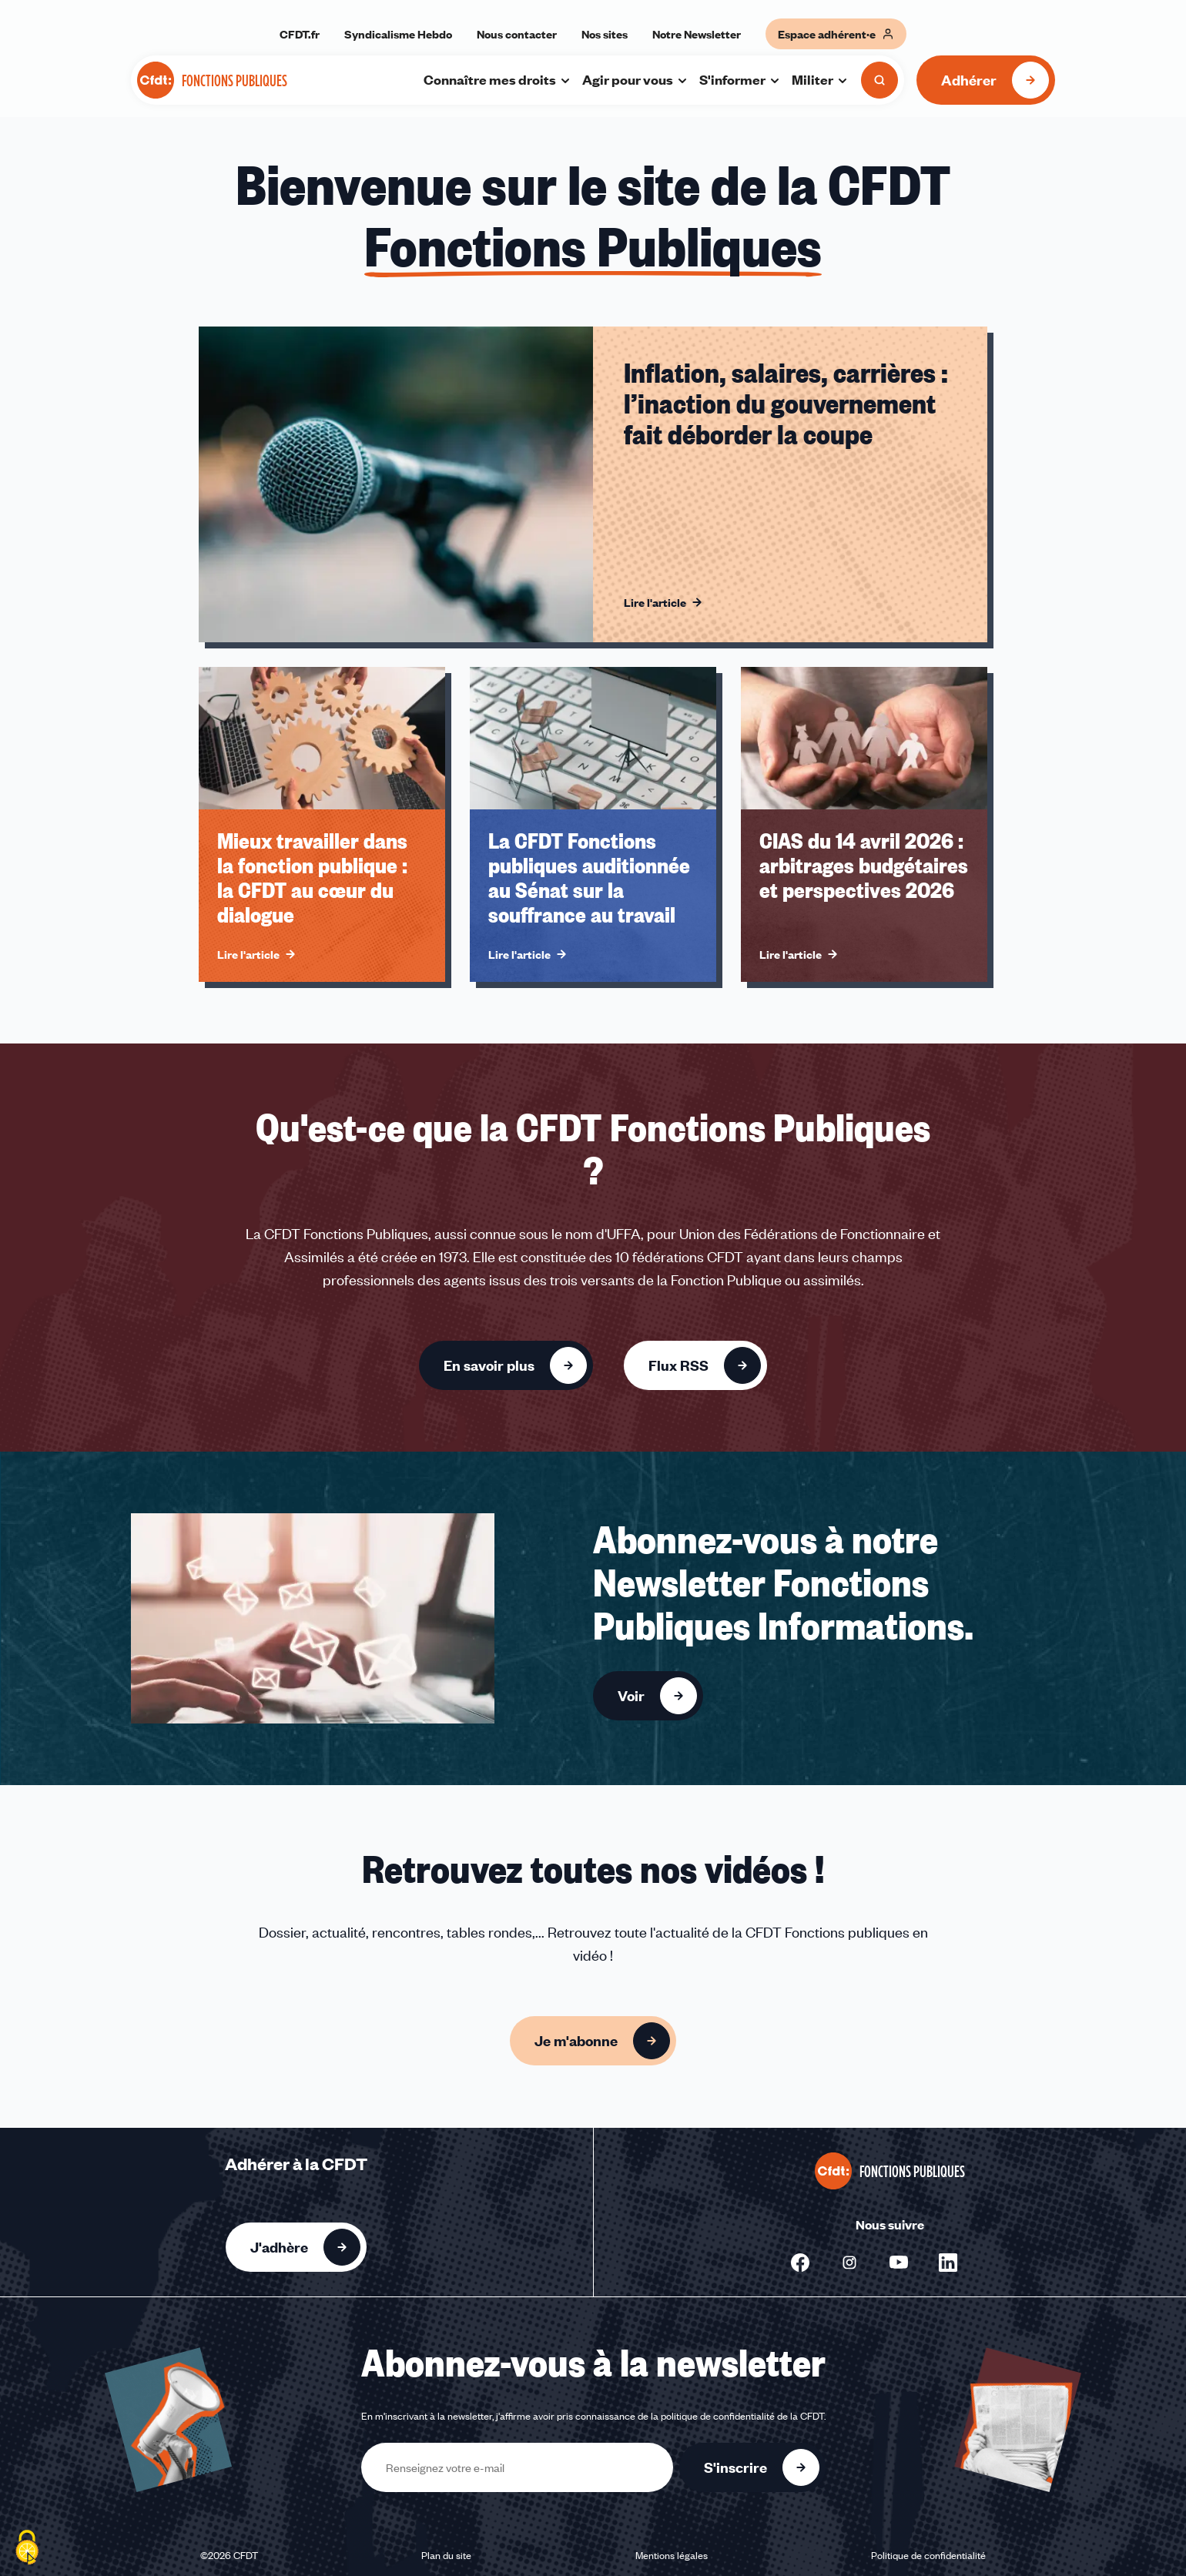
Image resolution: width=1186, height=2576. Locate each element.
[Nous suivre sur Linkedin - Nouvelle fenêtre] (948, 2262)
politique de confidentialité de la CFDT (742, 2416)
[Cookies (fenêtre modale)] (27, 2549)
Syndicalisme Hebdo (398, 34)
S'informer (740, 79)
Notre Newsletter (696, 34)
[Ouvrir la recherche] (879, 80)
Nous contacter (517, 34)
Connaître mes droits (497, 79)
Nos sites (604, 34)
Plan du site (446, 2555)
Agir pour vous (635, 79)
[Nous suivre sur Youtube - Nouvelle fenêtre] (899, 2262)
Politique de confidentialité (928, 2555)
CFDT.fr (300, 34)
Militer (820, 79)
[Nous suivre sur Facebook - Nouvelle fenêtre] (800, 2262)
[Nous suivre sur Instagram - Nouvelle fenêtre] (849, 2262)
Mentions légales (671, 2555)
